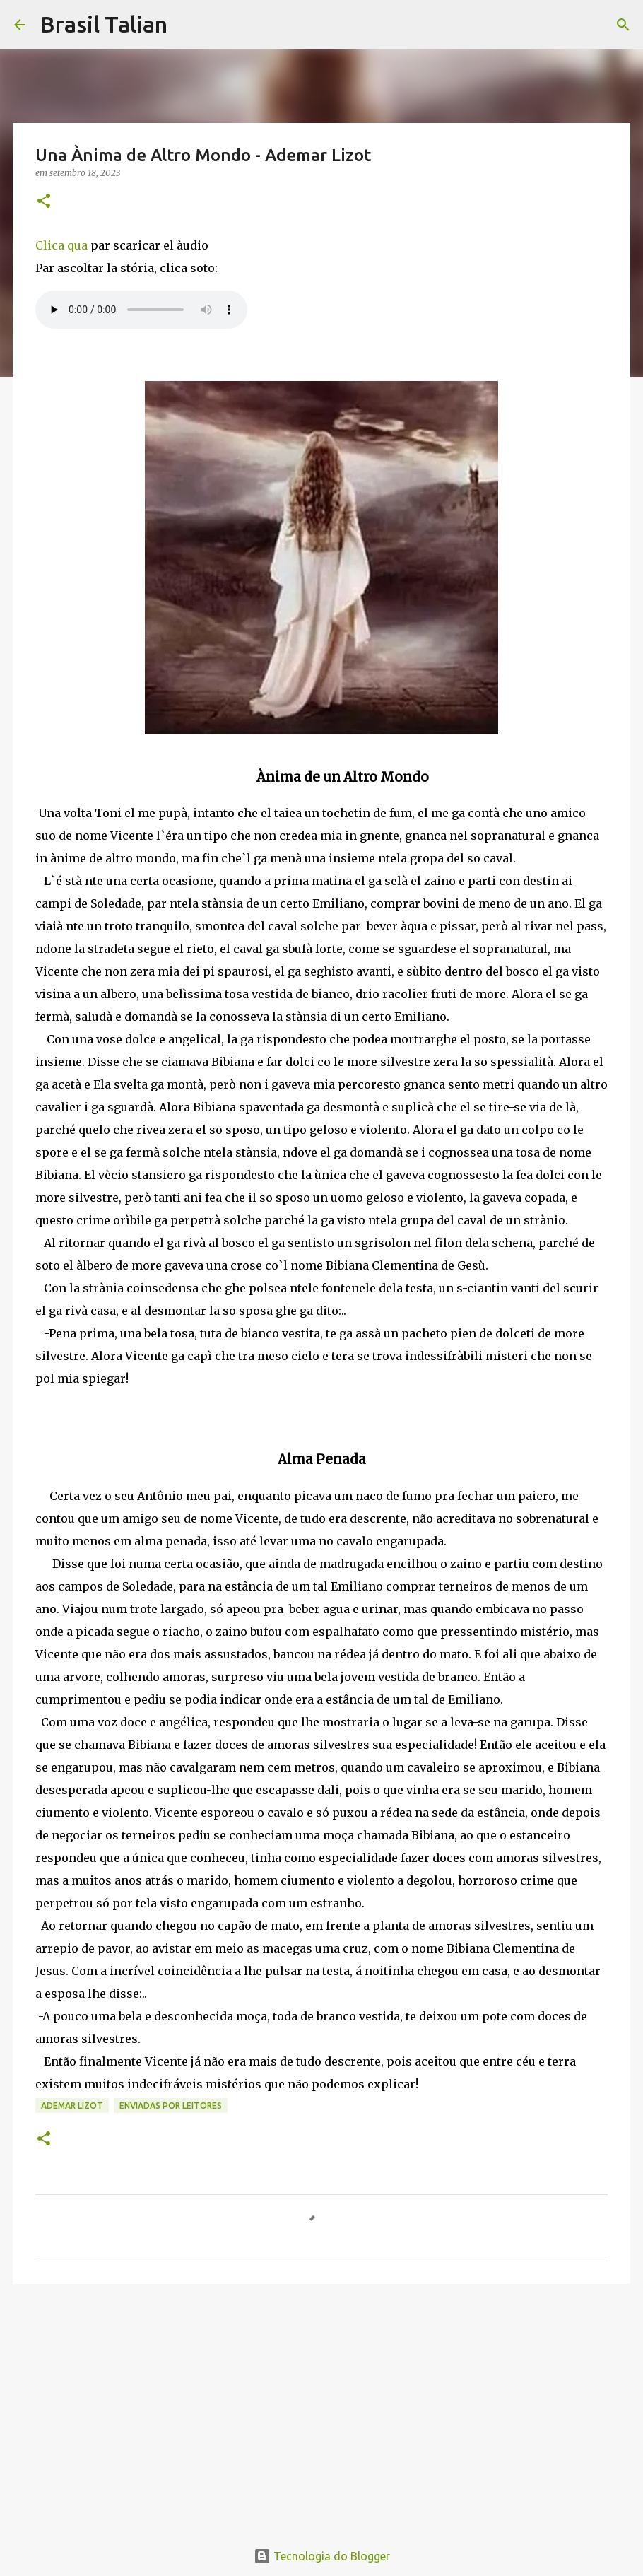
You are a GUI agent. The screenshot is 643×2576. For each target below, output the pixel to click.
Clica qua (61, 245)
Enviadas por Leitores (170, 2105)
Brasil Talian (103, 24)
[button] (43, 201)
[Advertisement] (321, 2404)
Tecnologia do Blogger (322, 2556)
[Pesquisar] (187, 25)
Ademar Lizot (72, 2105)
